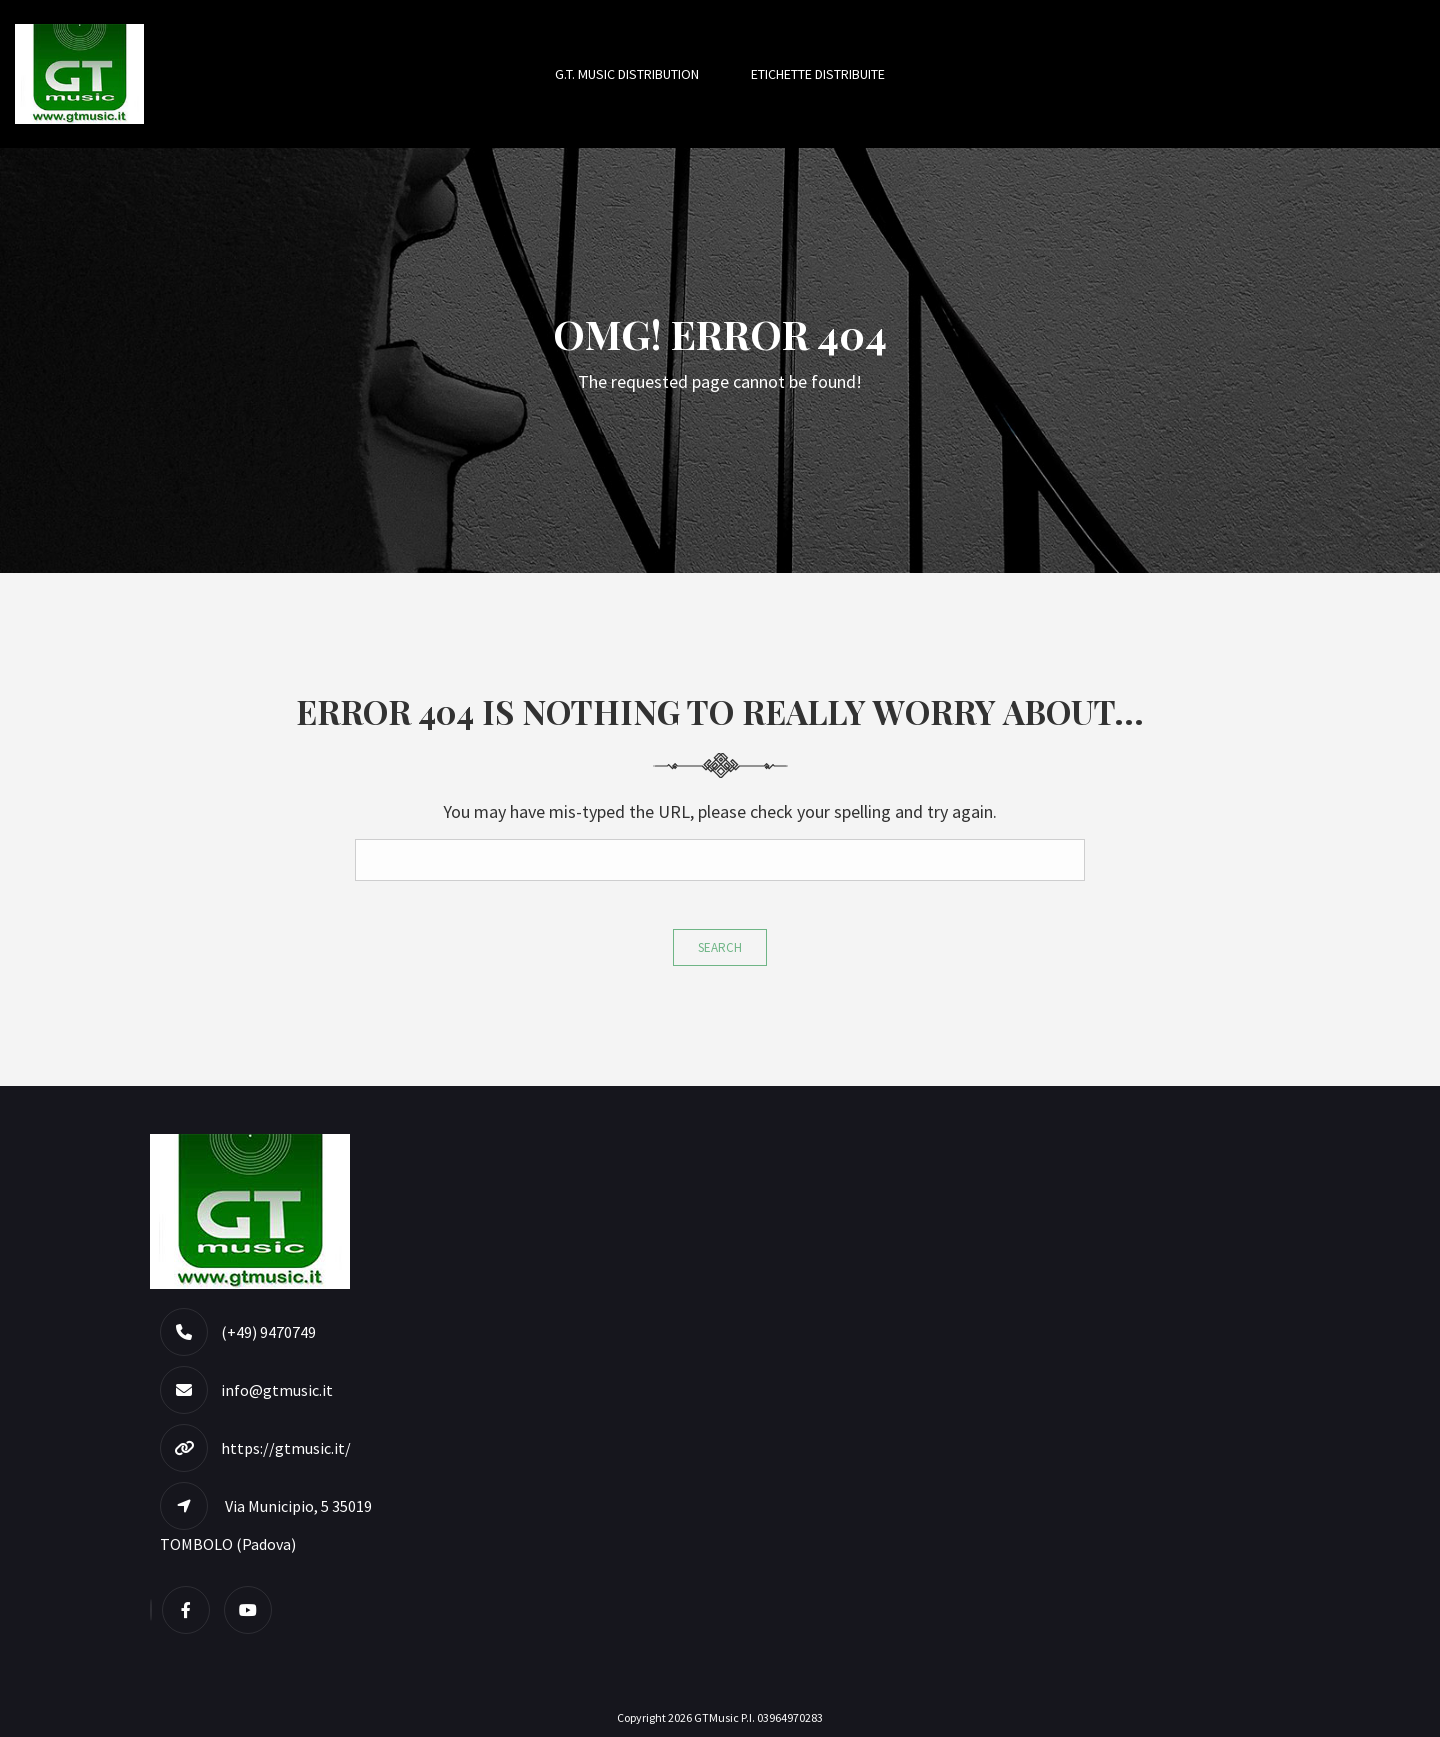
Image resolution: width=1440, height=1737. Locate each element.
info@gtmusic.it (277, 1390)
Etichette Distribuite (818, 74)
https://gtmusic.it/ (286, 1448)
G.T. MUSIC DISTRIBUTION (627, 74)
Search (720, 947)
